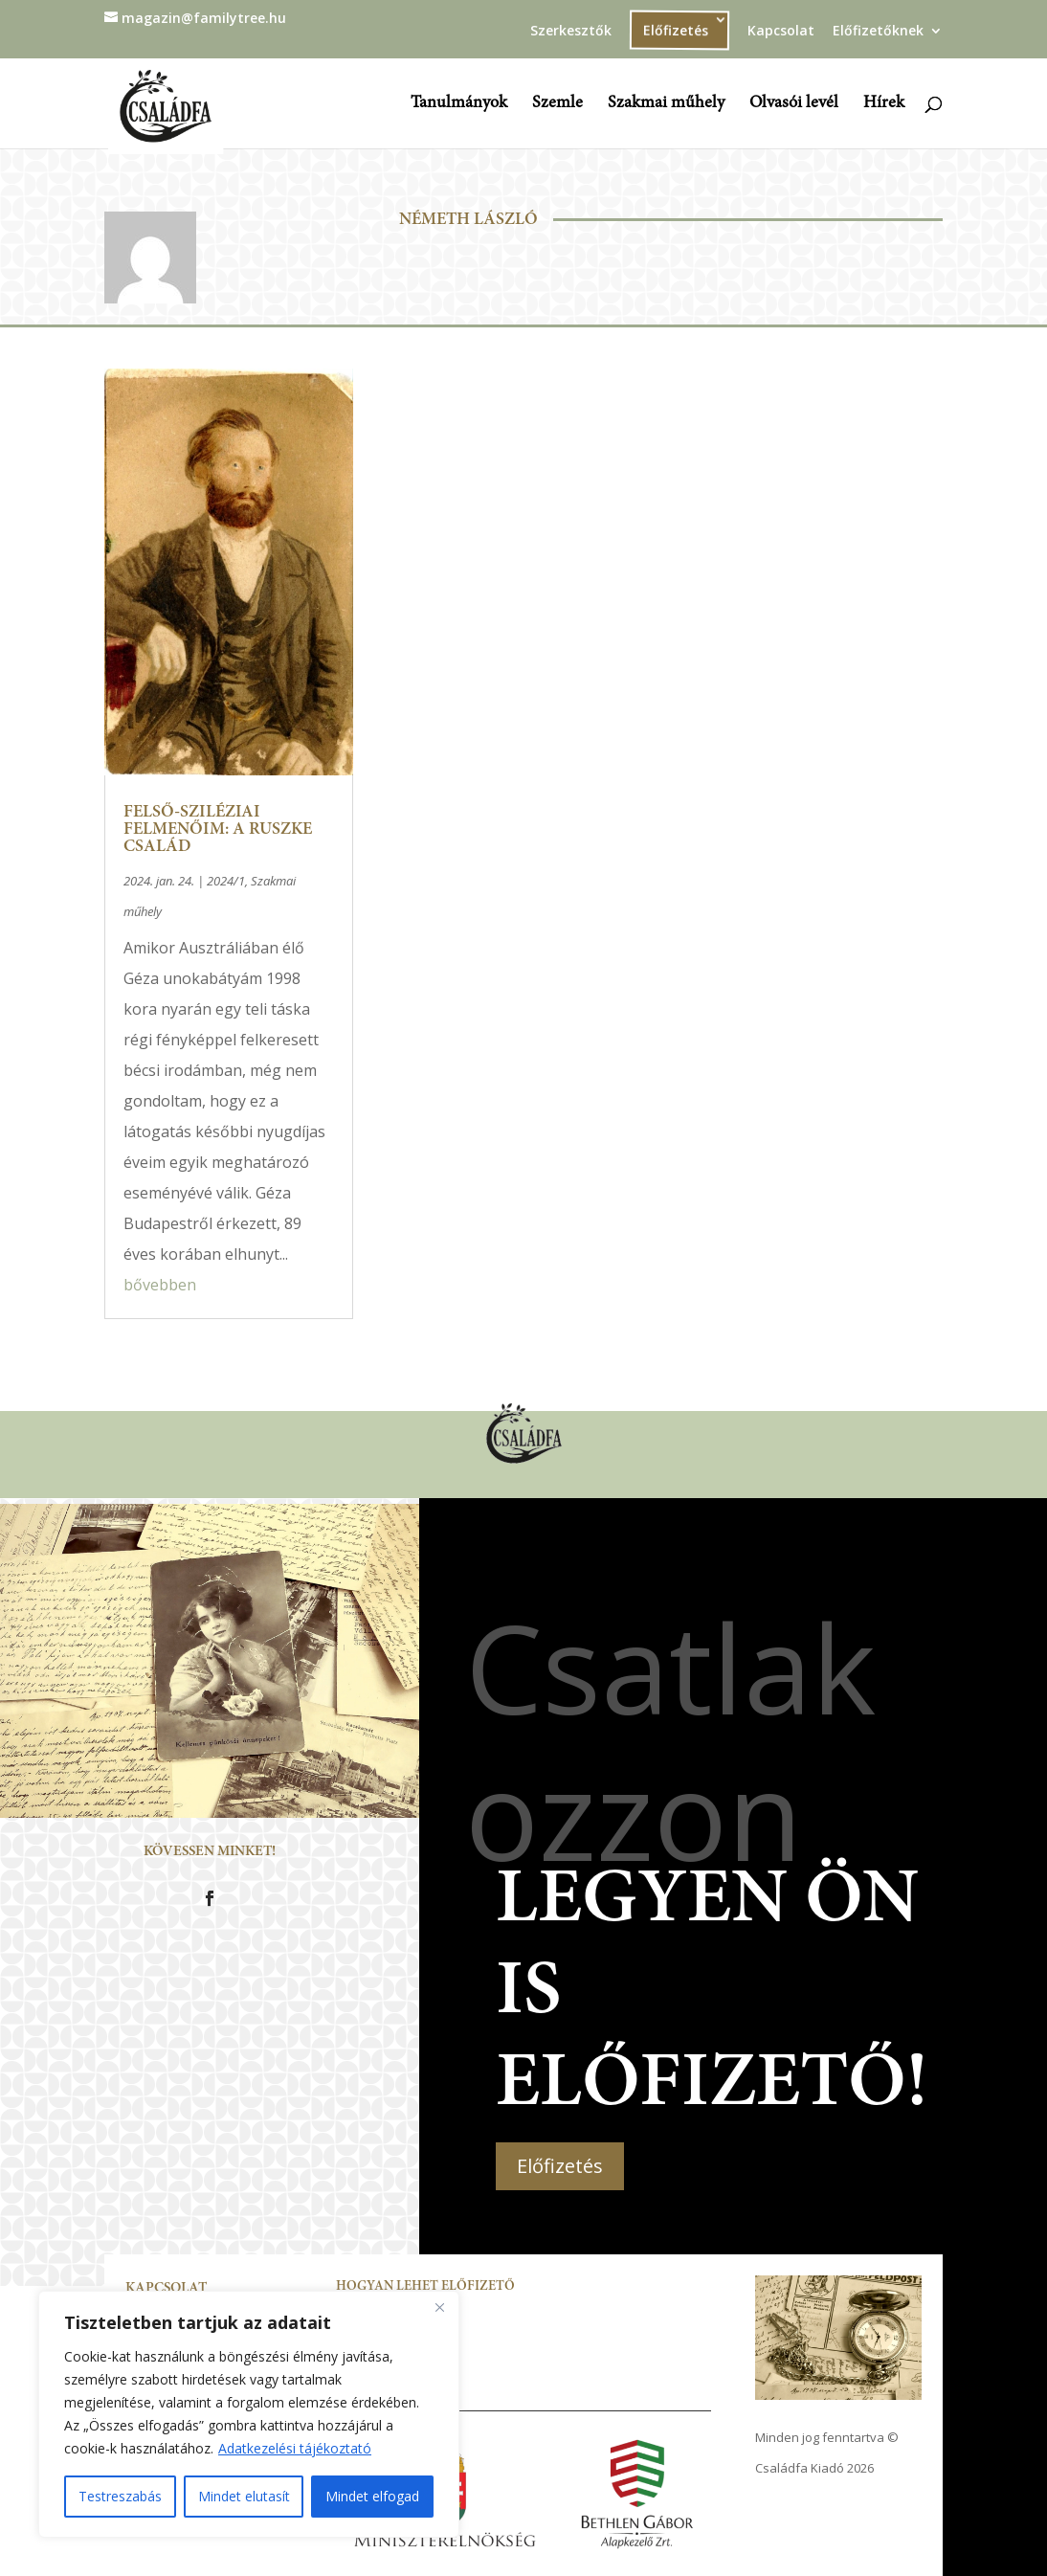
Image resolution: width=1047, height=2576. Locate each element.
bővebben (159, 1284)
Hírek (883, 104)
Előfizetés (675, 30)
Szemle (557, 104)
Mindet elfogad (372, 2496)
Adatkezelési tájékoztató (294, 2448)
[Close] (439, 2307)
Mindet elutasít (244, 2496)
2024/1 (226, 880)
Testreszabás (120, 2496)
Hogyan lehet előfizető (425, 2287)
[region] (248, 2414)
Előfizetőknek (878, 31)
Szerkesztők (571, 31)
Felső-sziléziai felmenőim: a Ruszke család (217, 830)
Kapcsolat (780, 31)
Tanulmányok (459, 104)
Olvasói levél (793, 104)
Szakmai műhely (666, 104)
